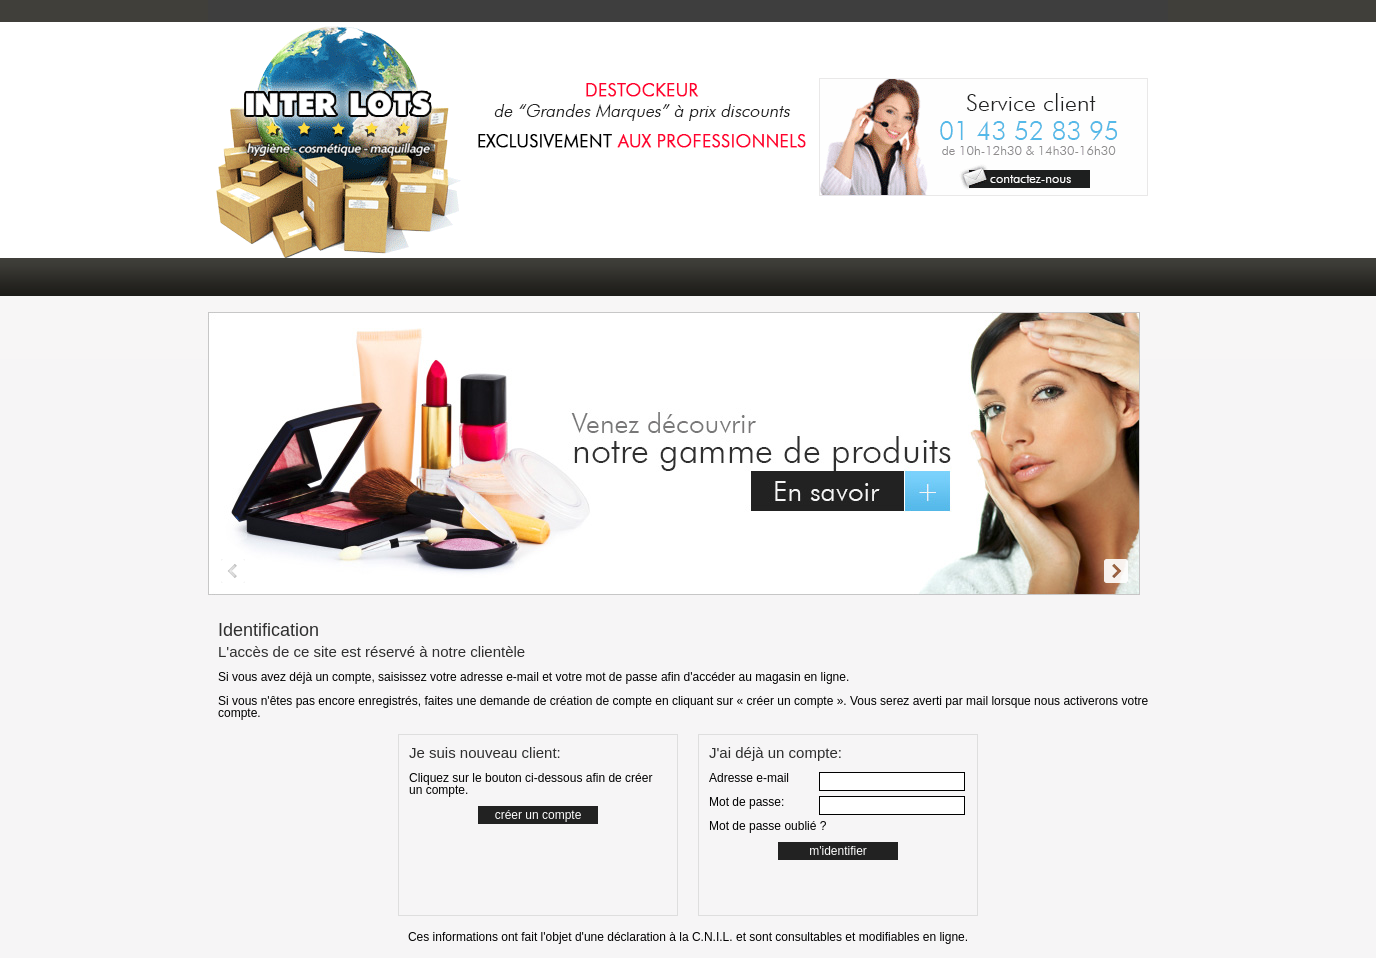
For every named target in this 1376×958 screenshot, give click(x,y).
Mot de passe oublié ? (767, 826)
